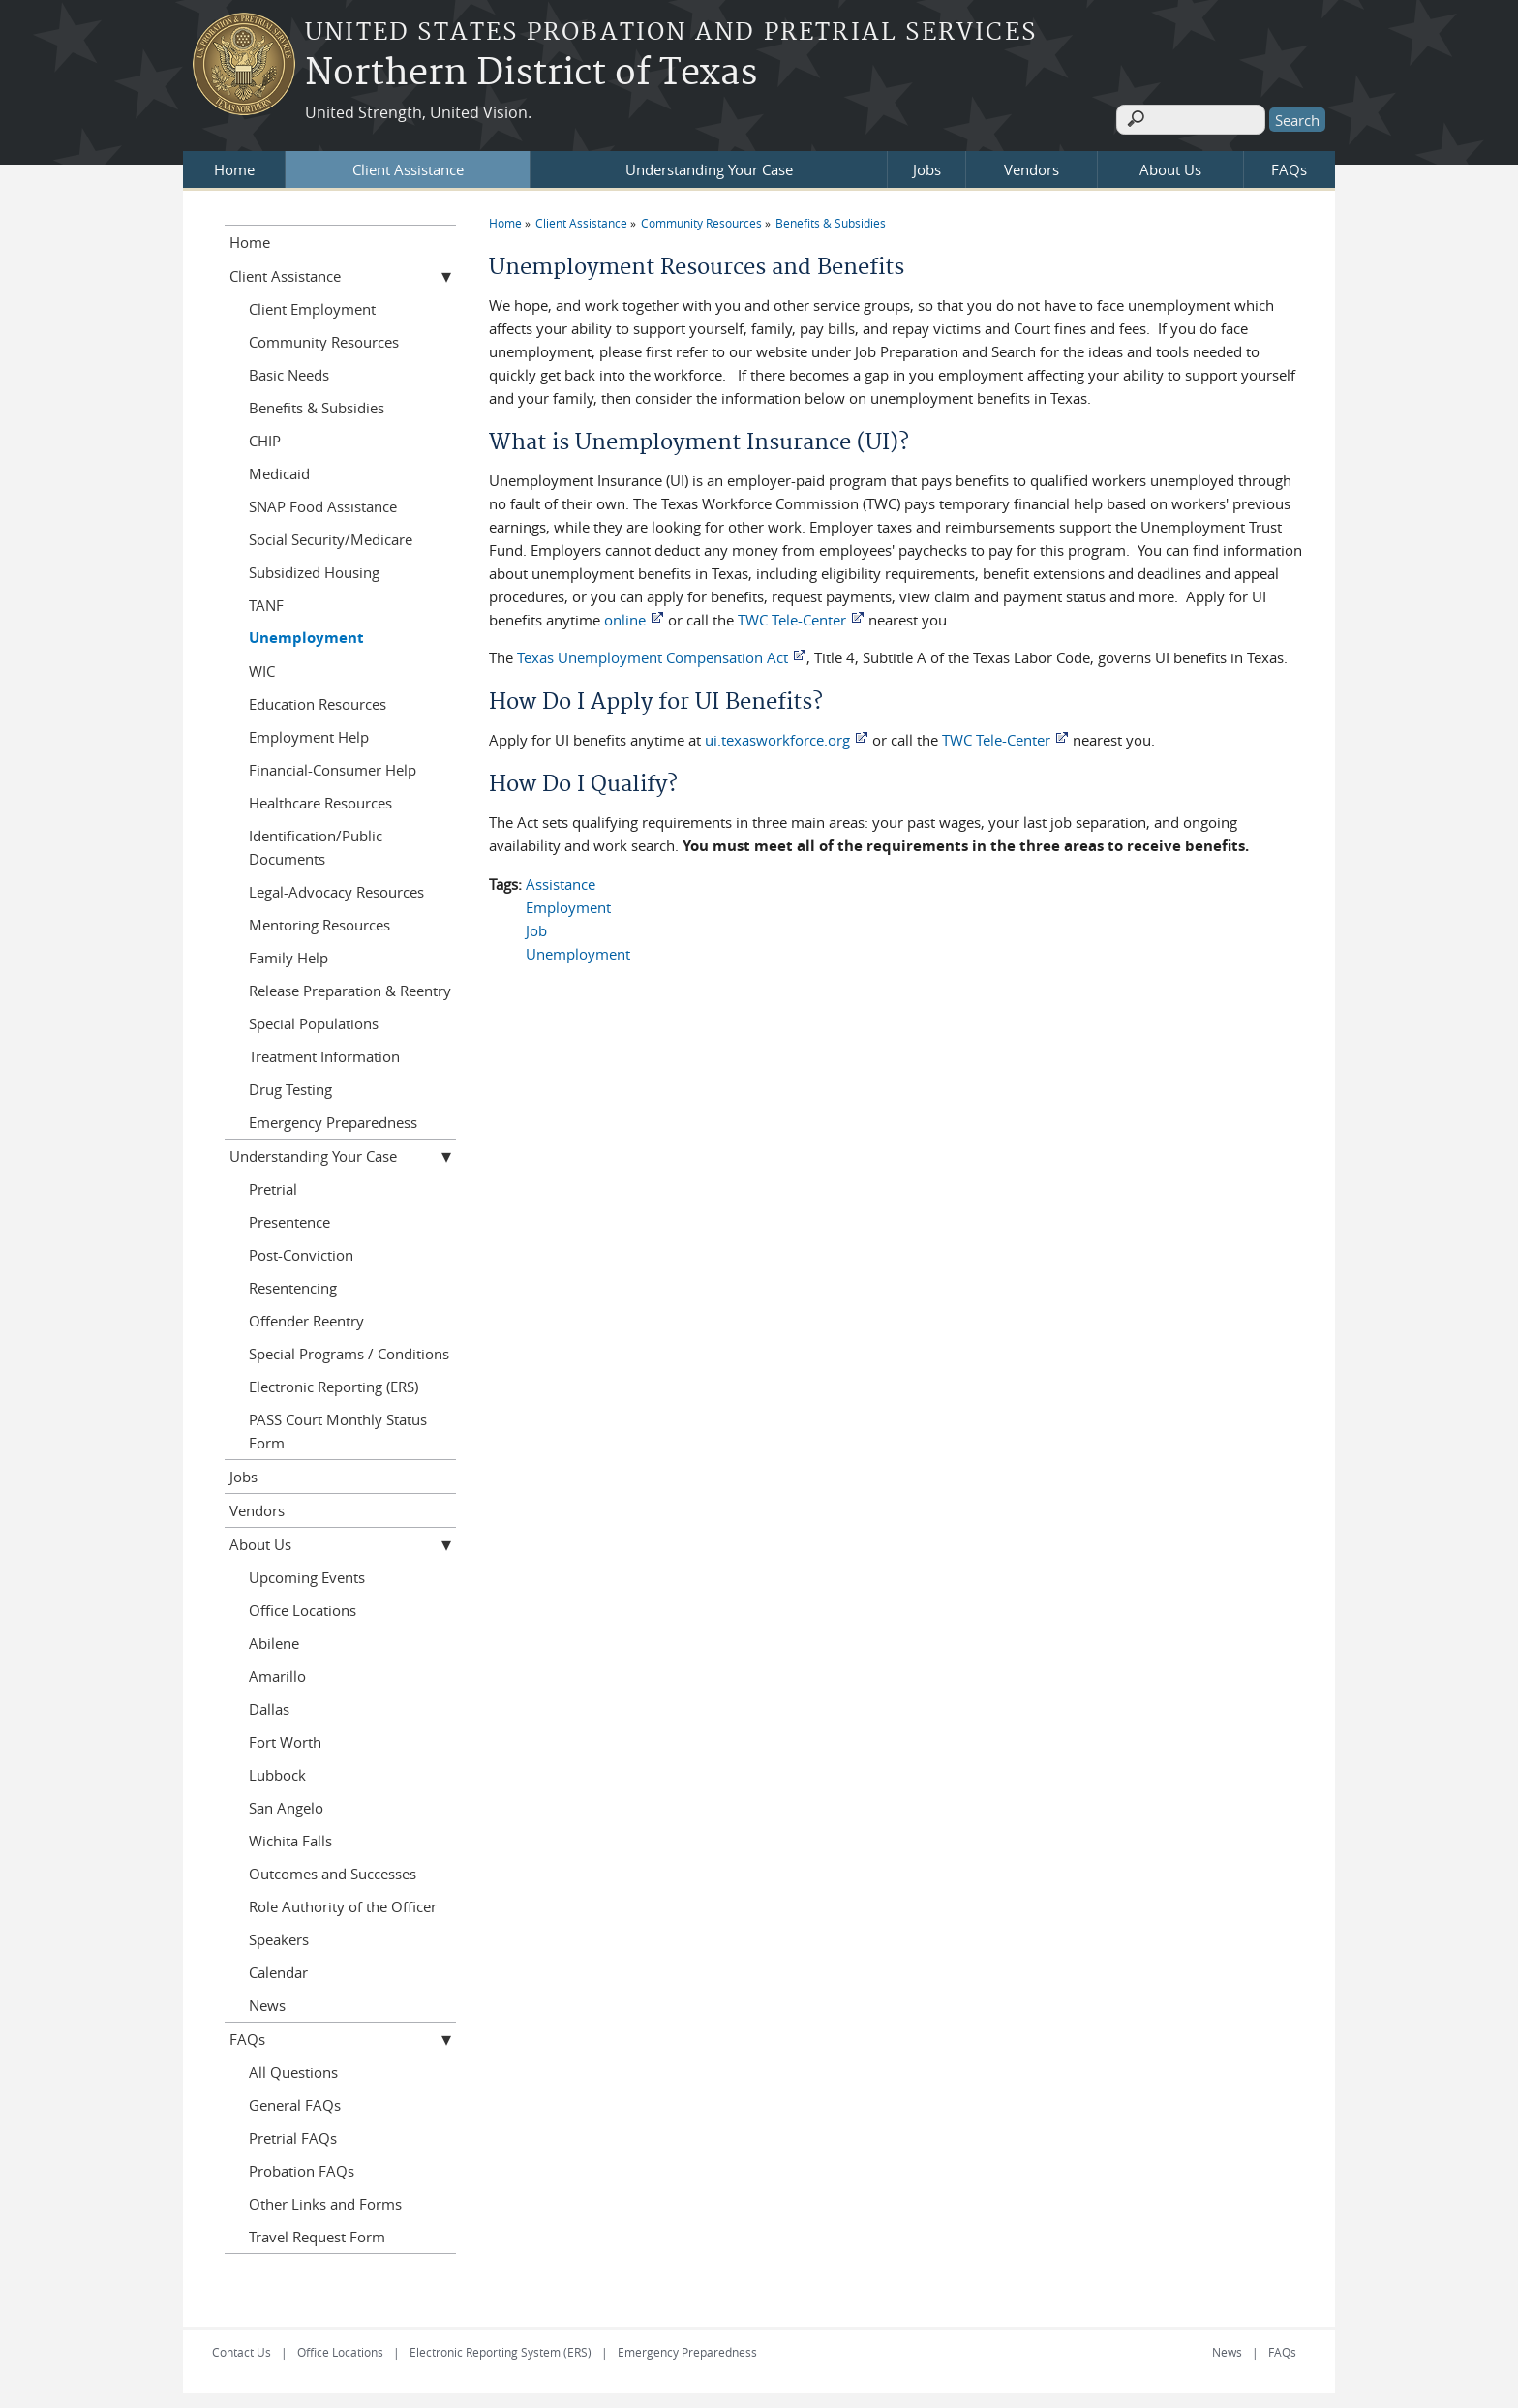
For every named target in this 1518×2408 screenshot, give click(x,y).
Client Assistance (408, 165)
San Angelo (286, 1804)
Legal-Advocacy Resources (336, 888)
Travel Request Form (317, 2232)
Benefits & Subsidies (830, 219)
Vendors (1031, 165)
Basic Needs (289, 371)
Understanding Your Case (709, 165)
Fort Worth (285, 1738)
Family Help (288, 953)
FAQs (1289, 165)
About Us (1170, 165)
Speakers (279, 1935)
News (267, 2001)
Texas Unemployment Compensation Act (652, 653)
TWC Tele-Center (792, 615)
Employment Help (309, 733)
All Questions (293, 2068)
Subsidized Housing (314, 568)
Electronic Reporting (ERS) (333, 1382)
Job (536, 926)
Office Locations (302, 1606)
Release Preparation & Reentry (350, 986)
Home (234, 165)
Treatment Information (324, 1052)
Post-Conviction (301, 1251)
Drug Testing (290, 1085)
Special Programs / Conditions (349, 1349)
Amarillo (277, 1672)
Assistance (560, 880)
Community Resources (701, 219)
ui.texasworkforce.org (777, 736)
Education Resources (317, 700)
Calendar (278, 1968)
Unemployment (578, 950)
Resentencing (293, 1284)
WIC (262, 667)
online (625, 615)
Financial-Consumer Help (332, 766)
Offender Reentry (306, 1316)
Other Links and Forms (325, 2200)
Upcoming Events (307, 1573)
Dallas (269, 1705)
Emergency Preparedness (333, 1118)
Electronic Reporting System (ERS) (501, 2348)
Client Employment (312, 305)
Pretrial (273, 1185)
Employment (568, 903)
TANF (266, 601)
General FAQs (295, 2101)
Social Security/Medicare (330, 535)
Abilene (274, 1639)
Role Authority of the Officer (343, 1902)
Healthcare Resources (320, 798)
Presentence (289, 1218)
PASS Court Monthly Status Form (338, 1427)
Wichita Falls (290, 1836)
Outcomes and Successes (332, 1869)
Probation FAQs (301, 2167)
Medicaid (279, 469)
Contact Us (241, 2348)
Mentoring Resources (319, 920)
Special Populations (314, 1019)
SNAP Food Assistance (323, 502)
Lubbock (277, 1771)
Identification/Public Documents (315, 843)
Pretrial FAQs (293, 2134)
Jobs (927, 165)
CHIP (265, 436)
